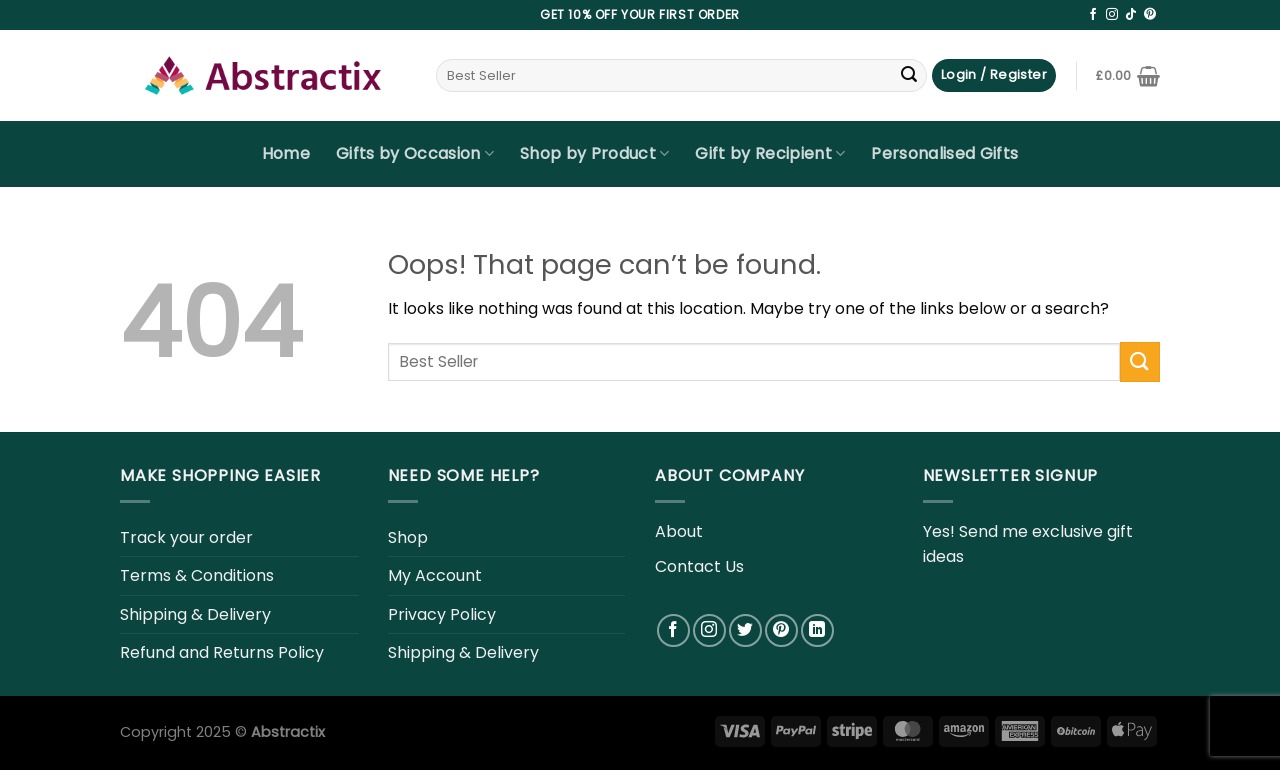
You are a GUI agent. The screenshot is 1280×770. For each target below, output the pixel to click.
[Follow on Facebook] (1093, 15)
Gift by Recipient (770, 153)
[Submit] (909, 76)
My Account (435, 575)
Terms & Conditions (197, 575)
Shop (408, 537)
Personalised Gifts (944, 153)
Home (286, 153)
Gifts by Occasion (415, 153)
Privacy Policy (442, 614)
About (679, 531)
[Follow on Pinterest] (1150, 15)
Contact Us (699, 566)
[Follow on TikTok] (1131, 15)
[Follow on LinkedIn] (817, 630)
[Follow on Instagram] (1112, 15)
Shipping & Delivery (195, 614)
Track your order (186, 537)
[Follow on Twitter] (745, 630)
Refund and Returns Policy (222, 652)
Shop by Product (594, 153)
